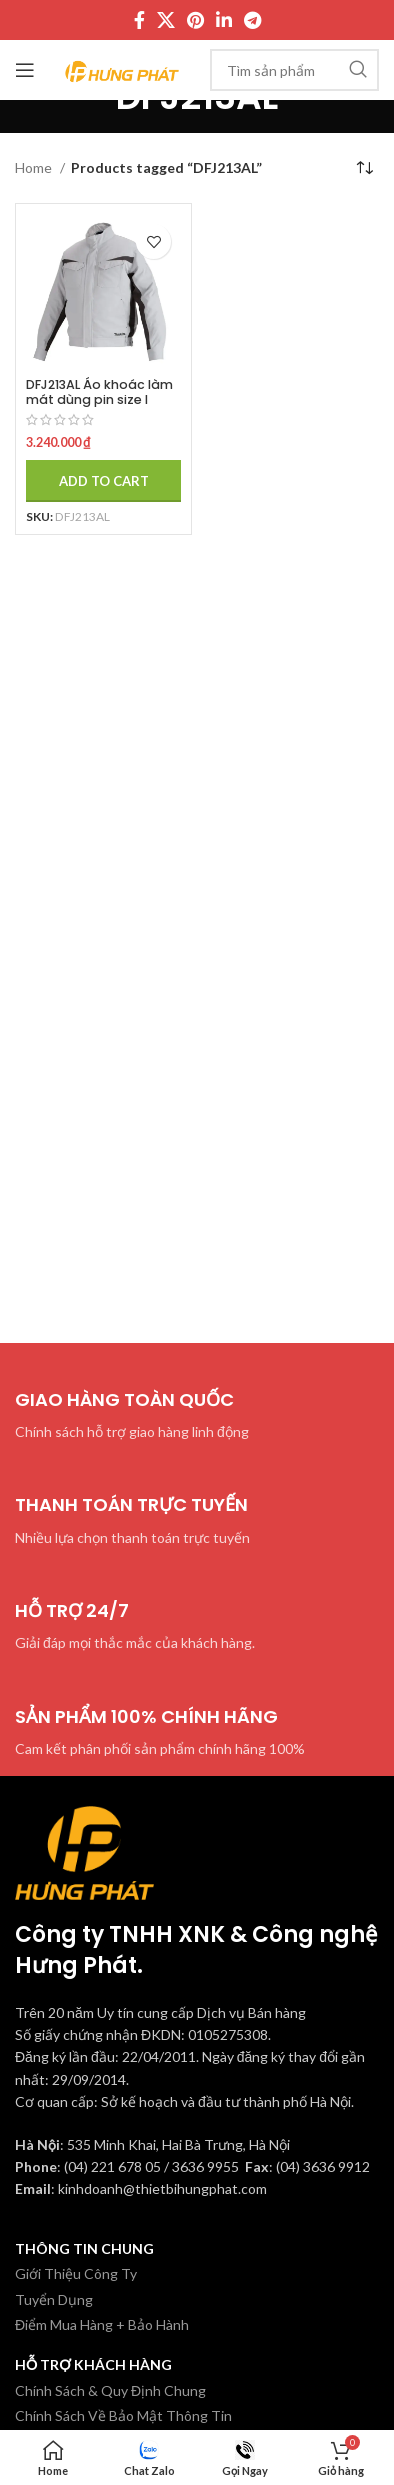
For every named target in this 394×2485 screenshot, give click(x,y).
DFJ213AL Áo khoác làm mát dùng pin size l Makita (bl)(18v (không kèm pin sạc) (100, 407)
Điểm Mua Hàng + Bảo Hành (102, 2324)
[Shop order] (364, 168)
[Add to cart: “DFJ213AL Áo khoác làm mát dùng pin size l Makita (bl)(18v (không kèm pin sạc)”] (103, 481)
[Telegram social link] (252, 20)
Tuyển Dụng (54, 2299)
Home (35, 167)
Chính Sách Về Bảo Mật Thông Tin (123, 2415)
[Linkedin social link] (224, 20)
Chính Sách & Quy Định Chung (110, 2390)
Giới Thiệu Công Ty (76, 2273)
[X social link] (166, 20)
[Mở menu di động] (25, 70)
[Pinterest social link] (195, 20)
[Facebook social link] (139, 20)
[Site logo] (122, 68)
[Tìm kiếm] (294, 70)
